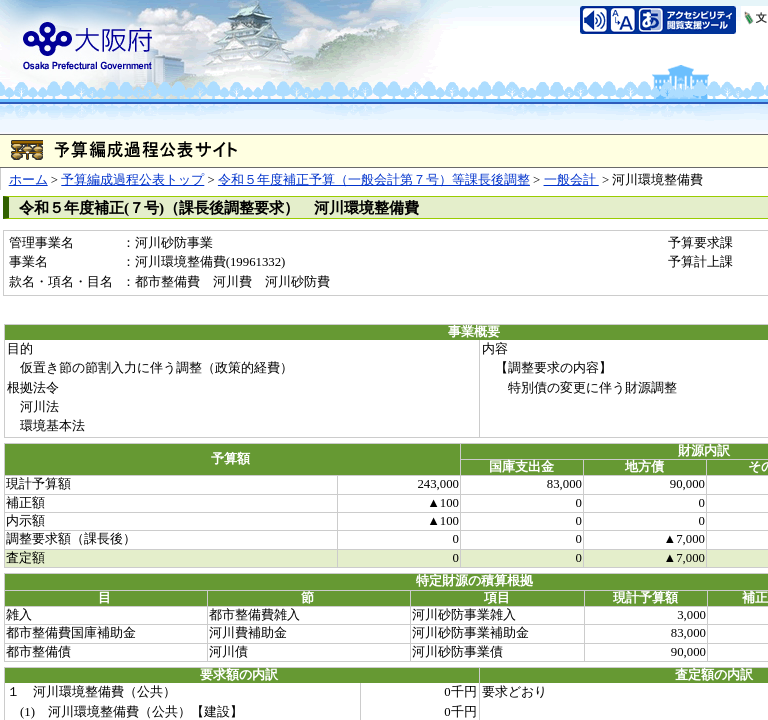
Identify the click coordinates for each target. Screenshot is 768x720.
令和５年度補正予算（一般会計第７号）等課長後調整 (374, 180)
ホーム (28, 180)
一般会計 (571, 180)
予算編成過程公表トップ (132, 180)
